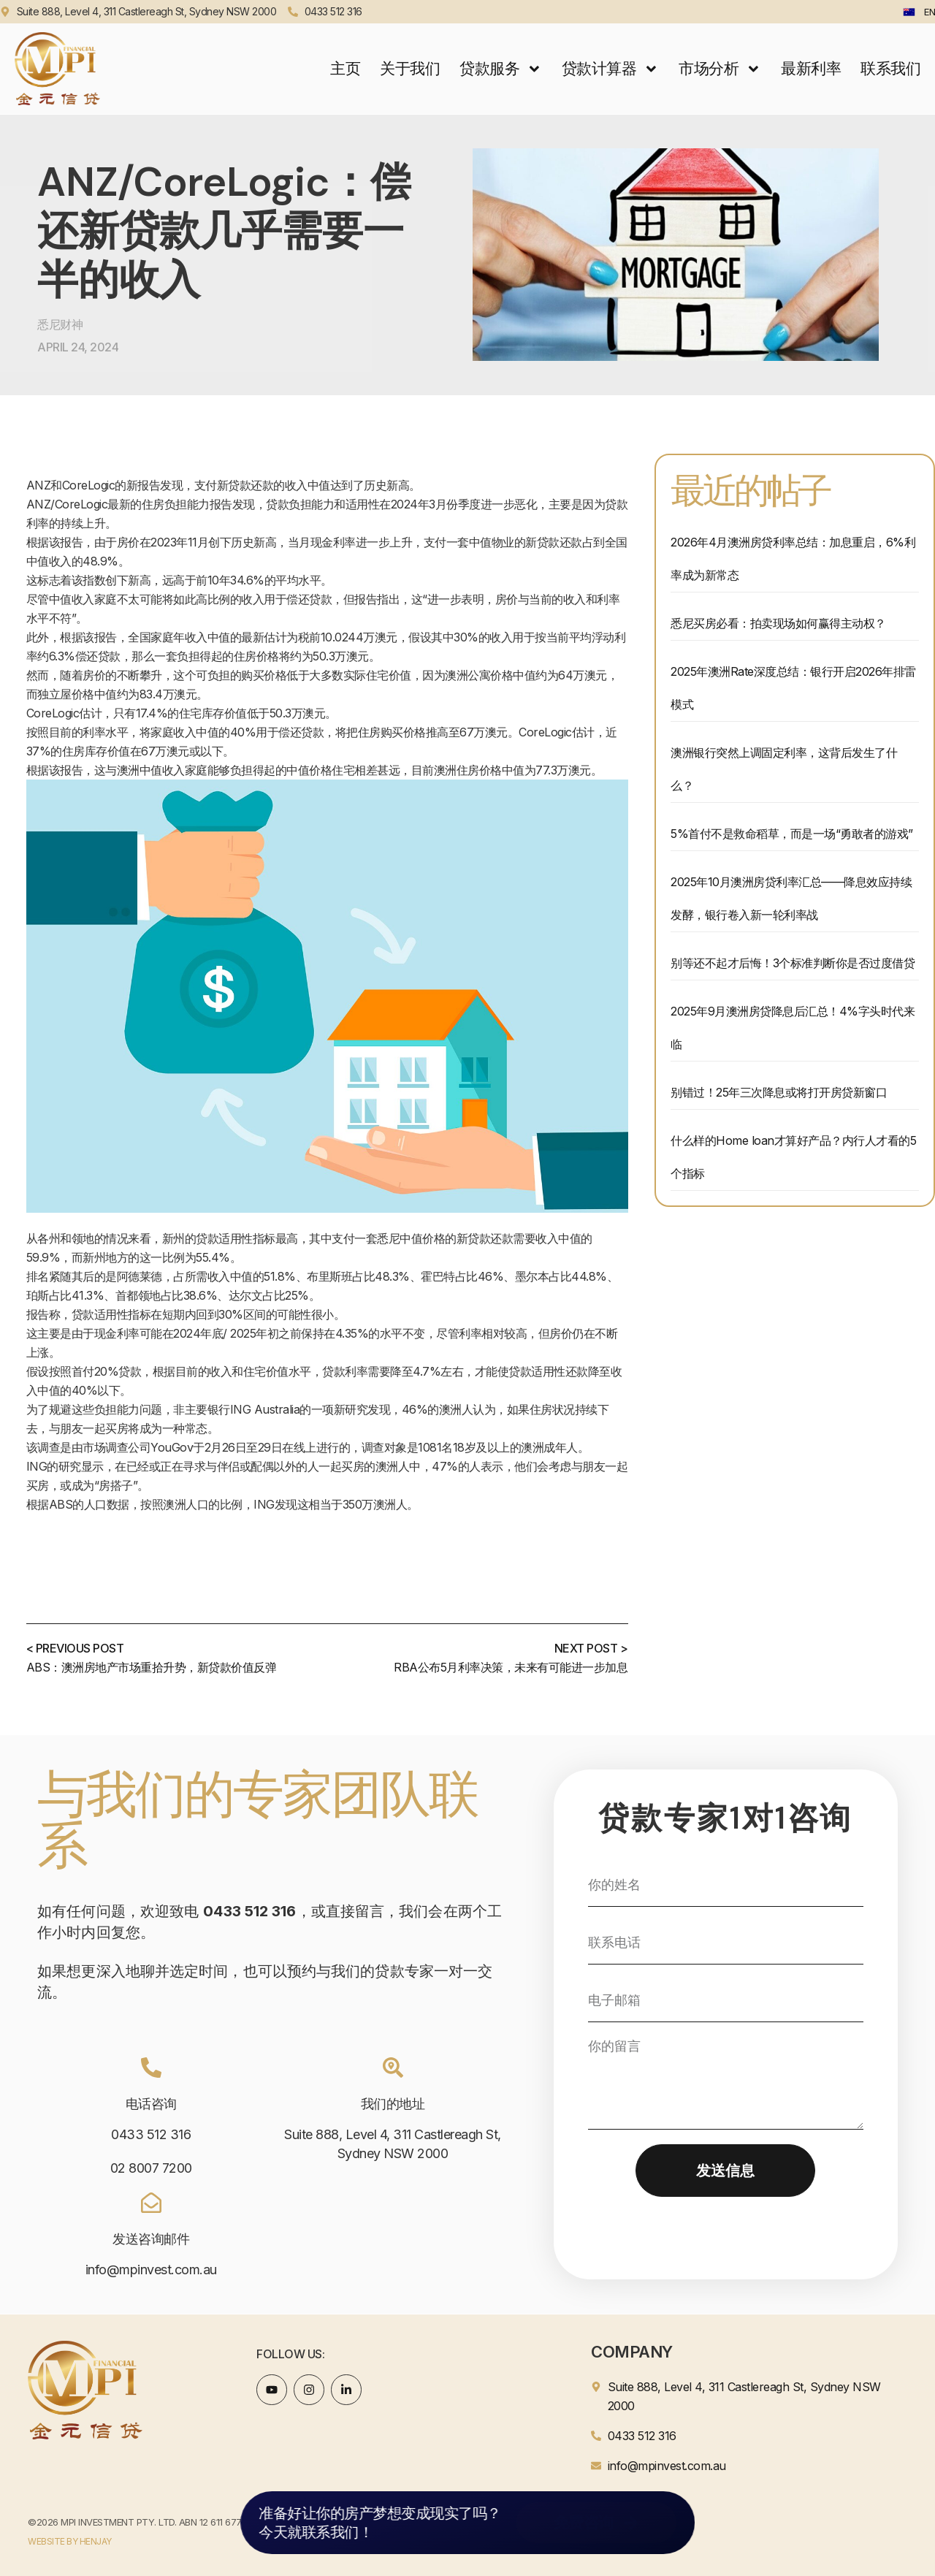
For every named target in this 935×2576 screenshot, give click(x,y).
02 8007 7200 (151, 2168)
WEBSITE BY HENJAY (70, 2541)
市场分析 (720, 69)
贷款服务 (500, 69)
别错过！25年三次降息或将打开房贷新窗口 (779, 1092)
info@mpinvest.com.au (151, 2269)
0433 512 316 (151, 2134)
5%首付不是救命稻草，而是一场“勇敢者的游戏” (792, 833)
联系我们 (890, 68)
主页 (345, 68)
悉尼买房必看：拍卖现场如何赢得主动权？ (778, 623)
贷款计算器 (610, 69)
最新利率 (811, 68)
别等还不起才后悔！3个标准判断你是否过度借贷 (793, 963)
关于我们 (410, 68)
